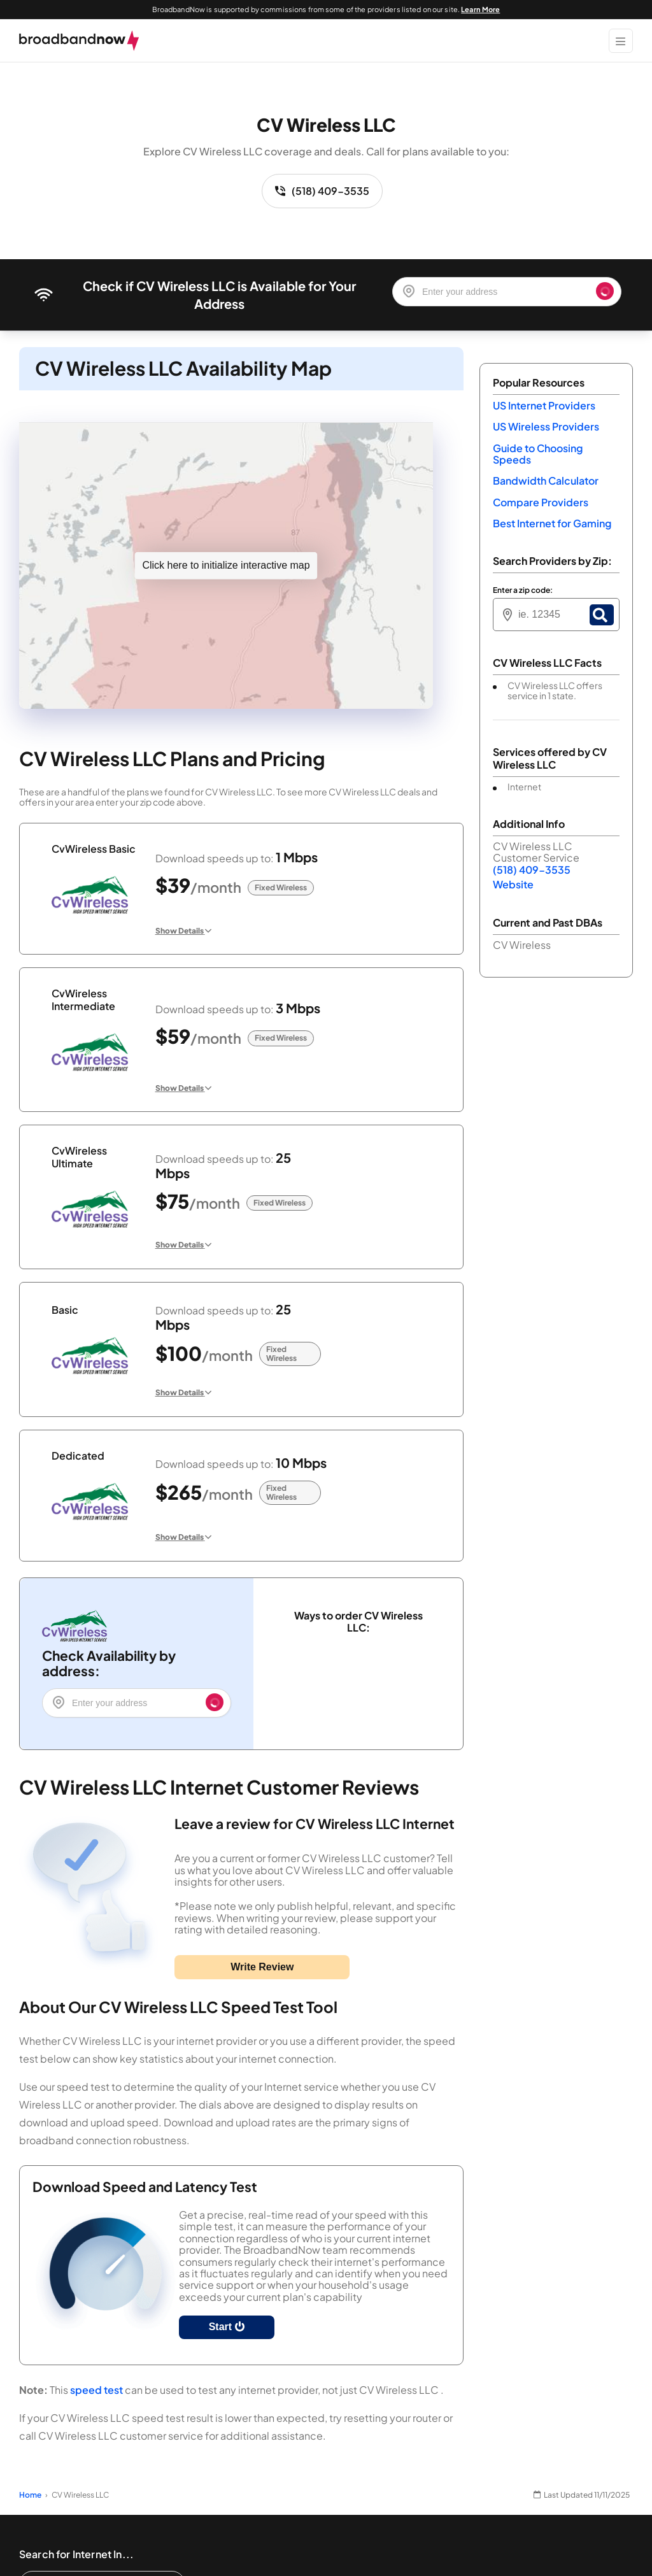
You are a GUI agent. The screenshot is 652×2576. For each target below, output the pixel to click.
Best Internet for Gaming (552, 523)
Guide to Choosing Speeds (538, 453)
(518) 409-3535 (322, 190)
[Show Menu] (621, 41)
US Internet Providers (544, 405)
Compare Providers (540, 502)
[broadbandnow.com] (79, 41)
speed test (96, 2389)
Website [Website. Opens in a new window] (513, 884)
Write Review (262, 1966)
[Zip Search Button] (602, 614)
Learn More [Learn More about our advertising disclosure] (480, 9)
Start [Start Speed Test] (226, 2326)
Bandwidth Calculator (546, 480)
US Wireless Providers (546, 426)
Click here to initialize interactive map (225, 565)
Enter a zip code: (523, 590)
